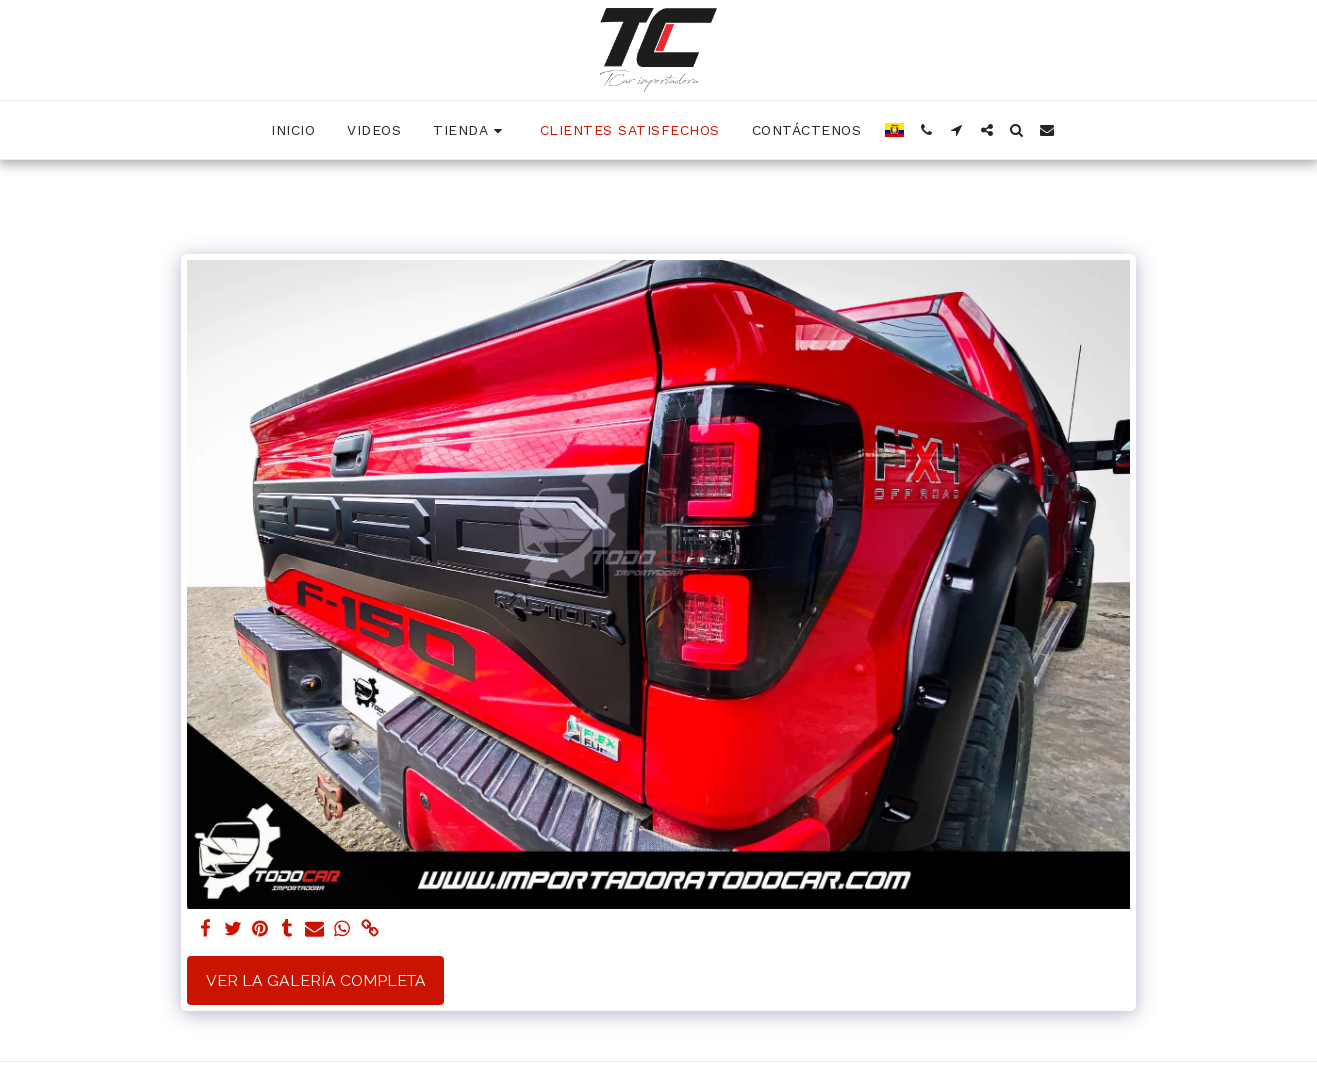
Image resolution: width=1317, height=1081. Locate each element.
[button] (927, 130)
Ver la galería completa (316, 980)
